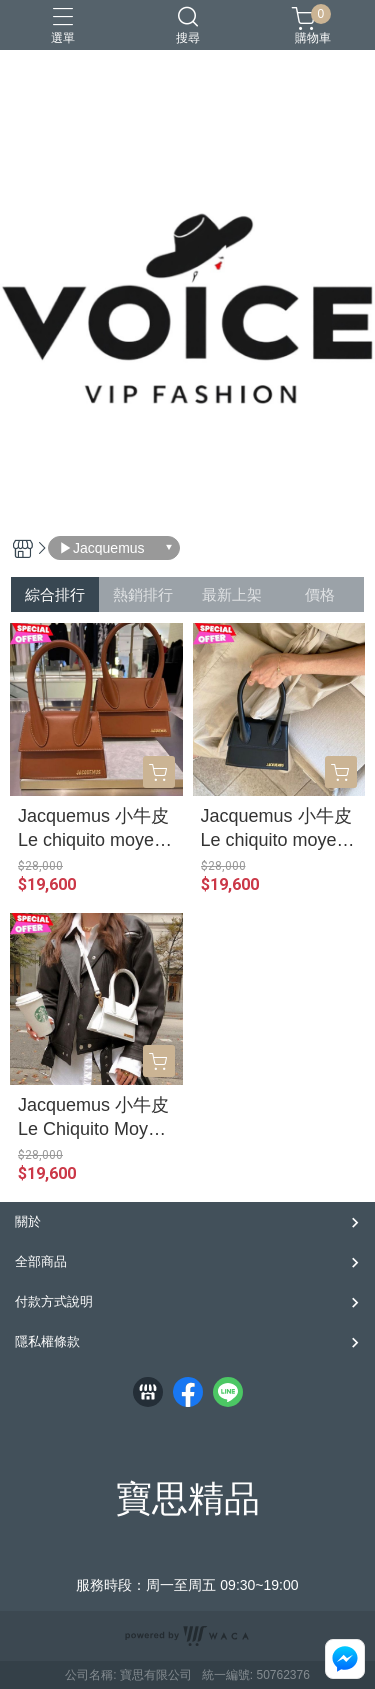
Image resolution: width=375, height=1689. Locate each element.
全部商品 (41, 1261)
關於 (28, 1221)
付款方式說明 (54, 1301)
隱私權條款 (47, 1341)
